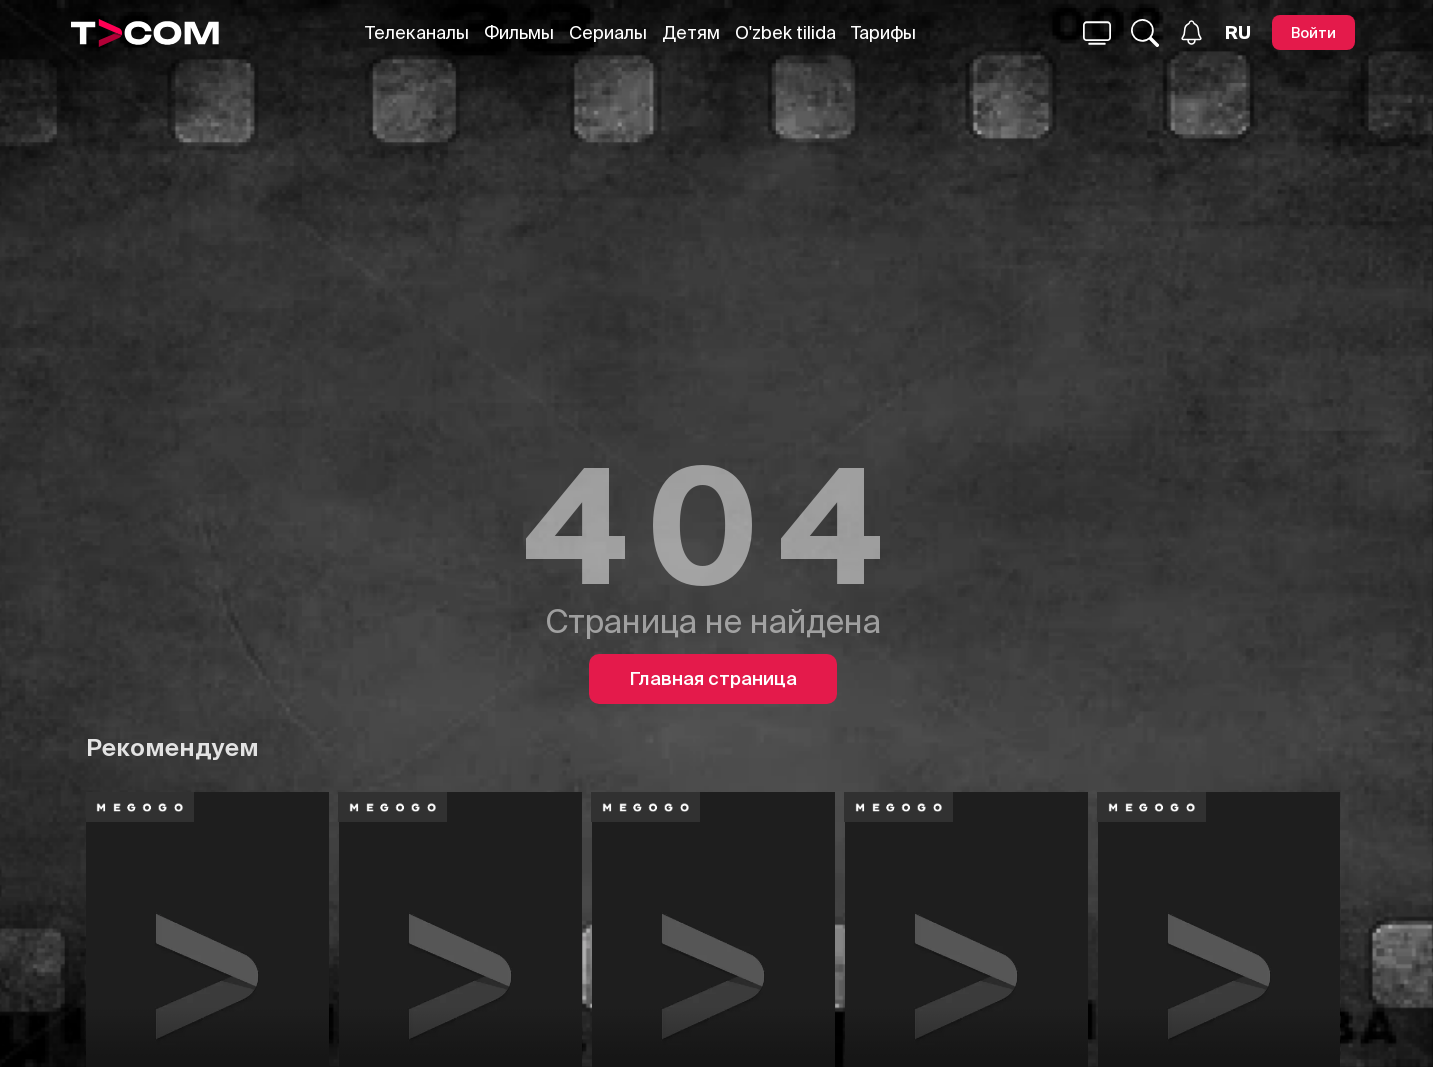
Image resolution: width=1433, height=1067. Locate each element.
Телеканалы (417, 32)
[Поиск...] (1097, 33)
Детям (691, 32)
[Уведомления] (1191, 32)
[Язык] (1238, 33)
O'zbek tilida (785, 32)
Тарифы (883, 32)
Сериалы (608, 32)
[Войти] (1313, 32)
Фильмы (519, 32)
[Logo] (145, 33)
